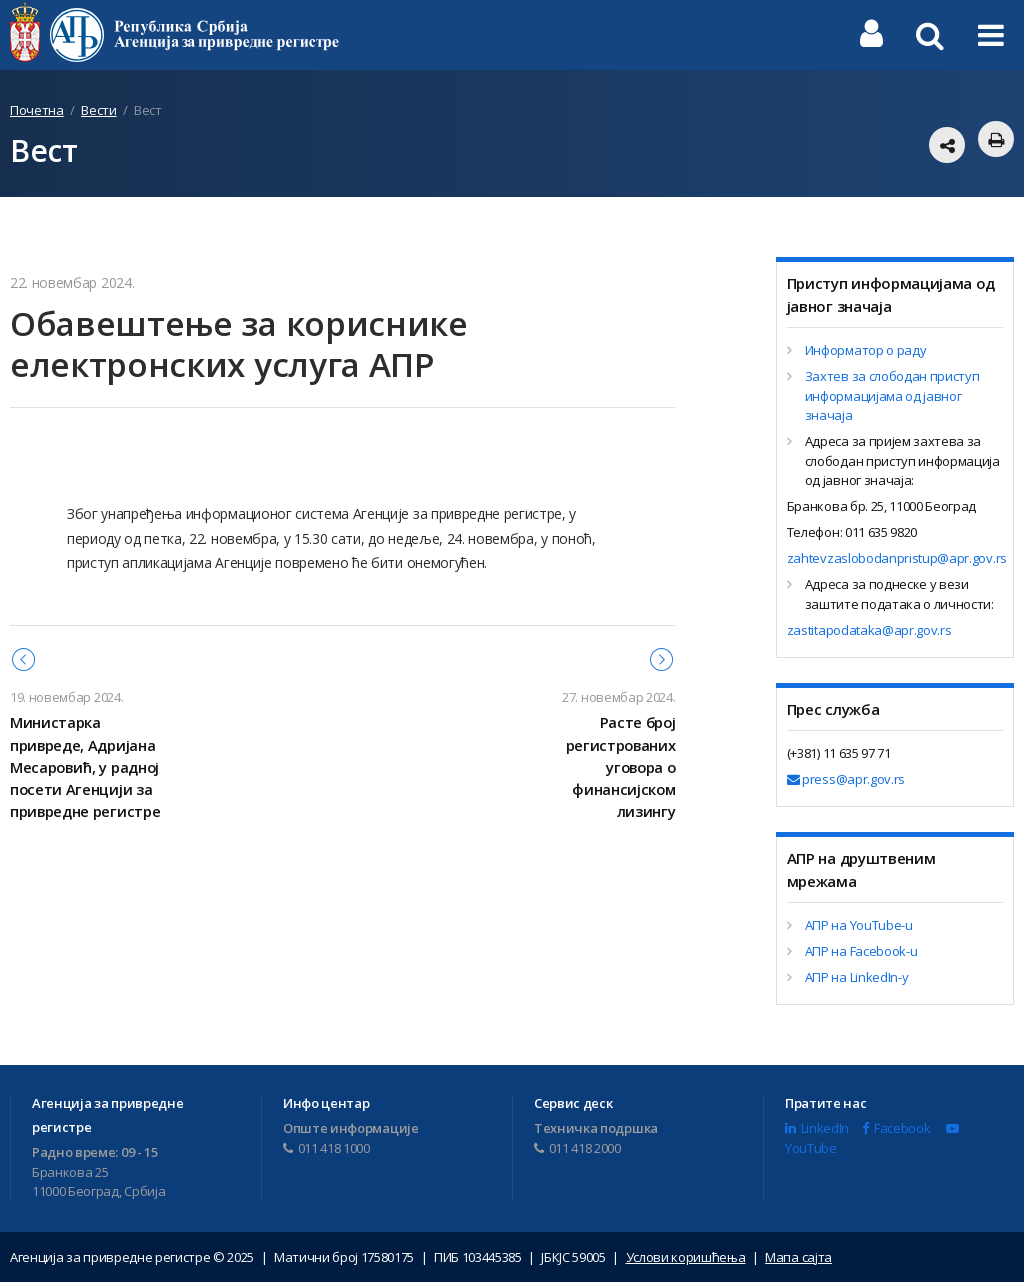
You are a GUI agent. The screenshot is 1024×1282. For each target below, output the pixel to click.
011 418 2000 (577, 1148)
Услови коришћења (686, 1257)
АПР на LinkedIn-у (857, 977)
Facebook (896, 1128)
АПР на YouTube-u (859, 925)
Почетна (37, 110)
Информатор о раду (866, 350)
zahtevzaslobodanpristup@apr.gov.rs (897, 558)
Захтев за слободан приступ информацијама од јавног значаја (892, 395)
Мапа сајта (798, 1257)
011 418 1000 (326, 1148)
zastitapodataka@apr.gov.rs (869, 630)
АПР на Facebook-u (861, 951)
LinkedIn (817, 1128)
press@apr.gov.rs (846, 779)
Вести (98, 110)
